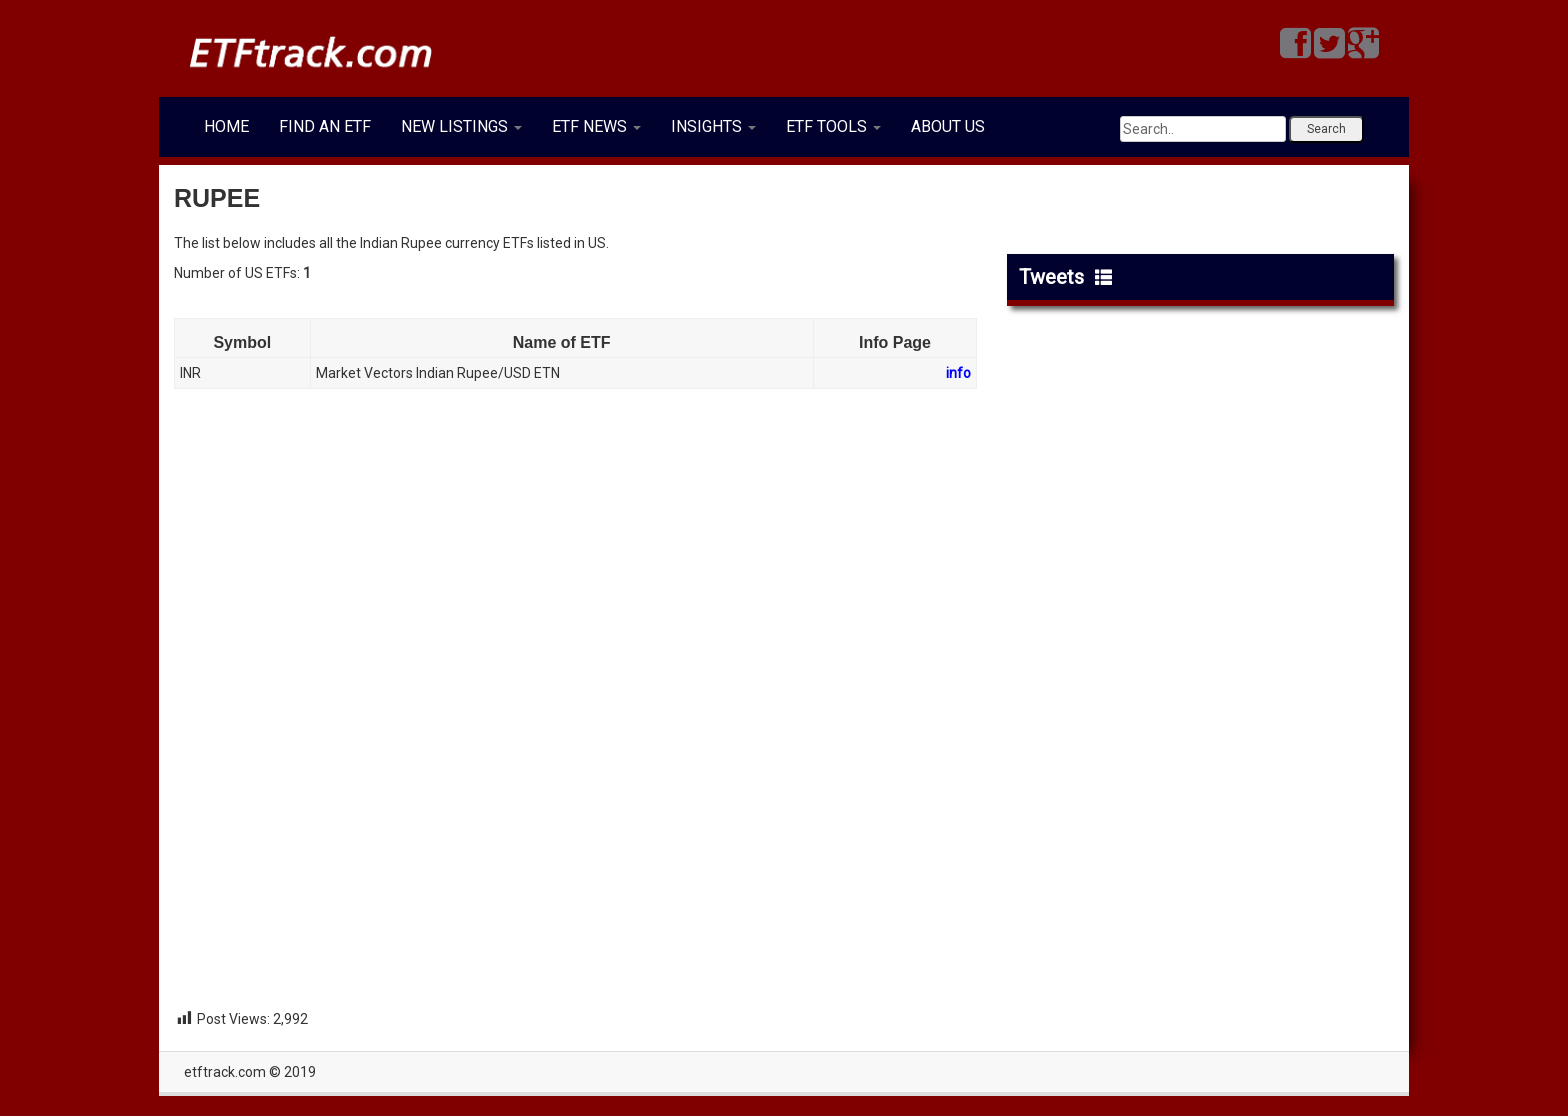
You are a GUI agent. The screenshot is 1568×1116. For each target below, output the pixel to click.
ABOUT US (948, 126)
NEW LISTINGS (461, 126)
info (958, 373)
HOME (226, 126)
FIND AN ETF (325, 126)
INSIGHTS (713, 126)
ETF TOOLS (833, 126)
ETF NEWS (596, 126)
